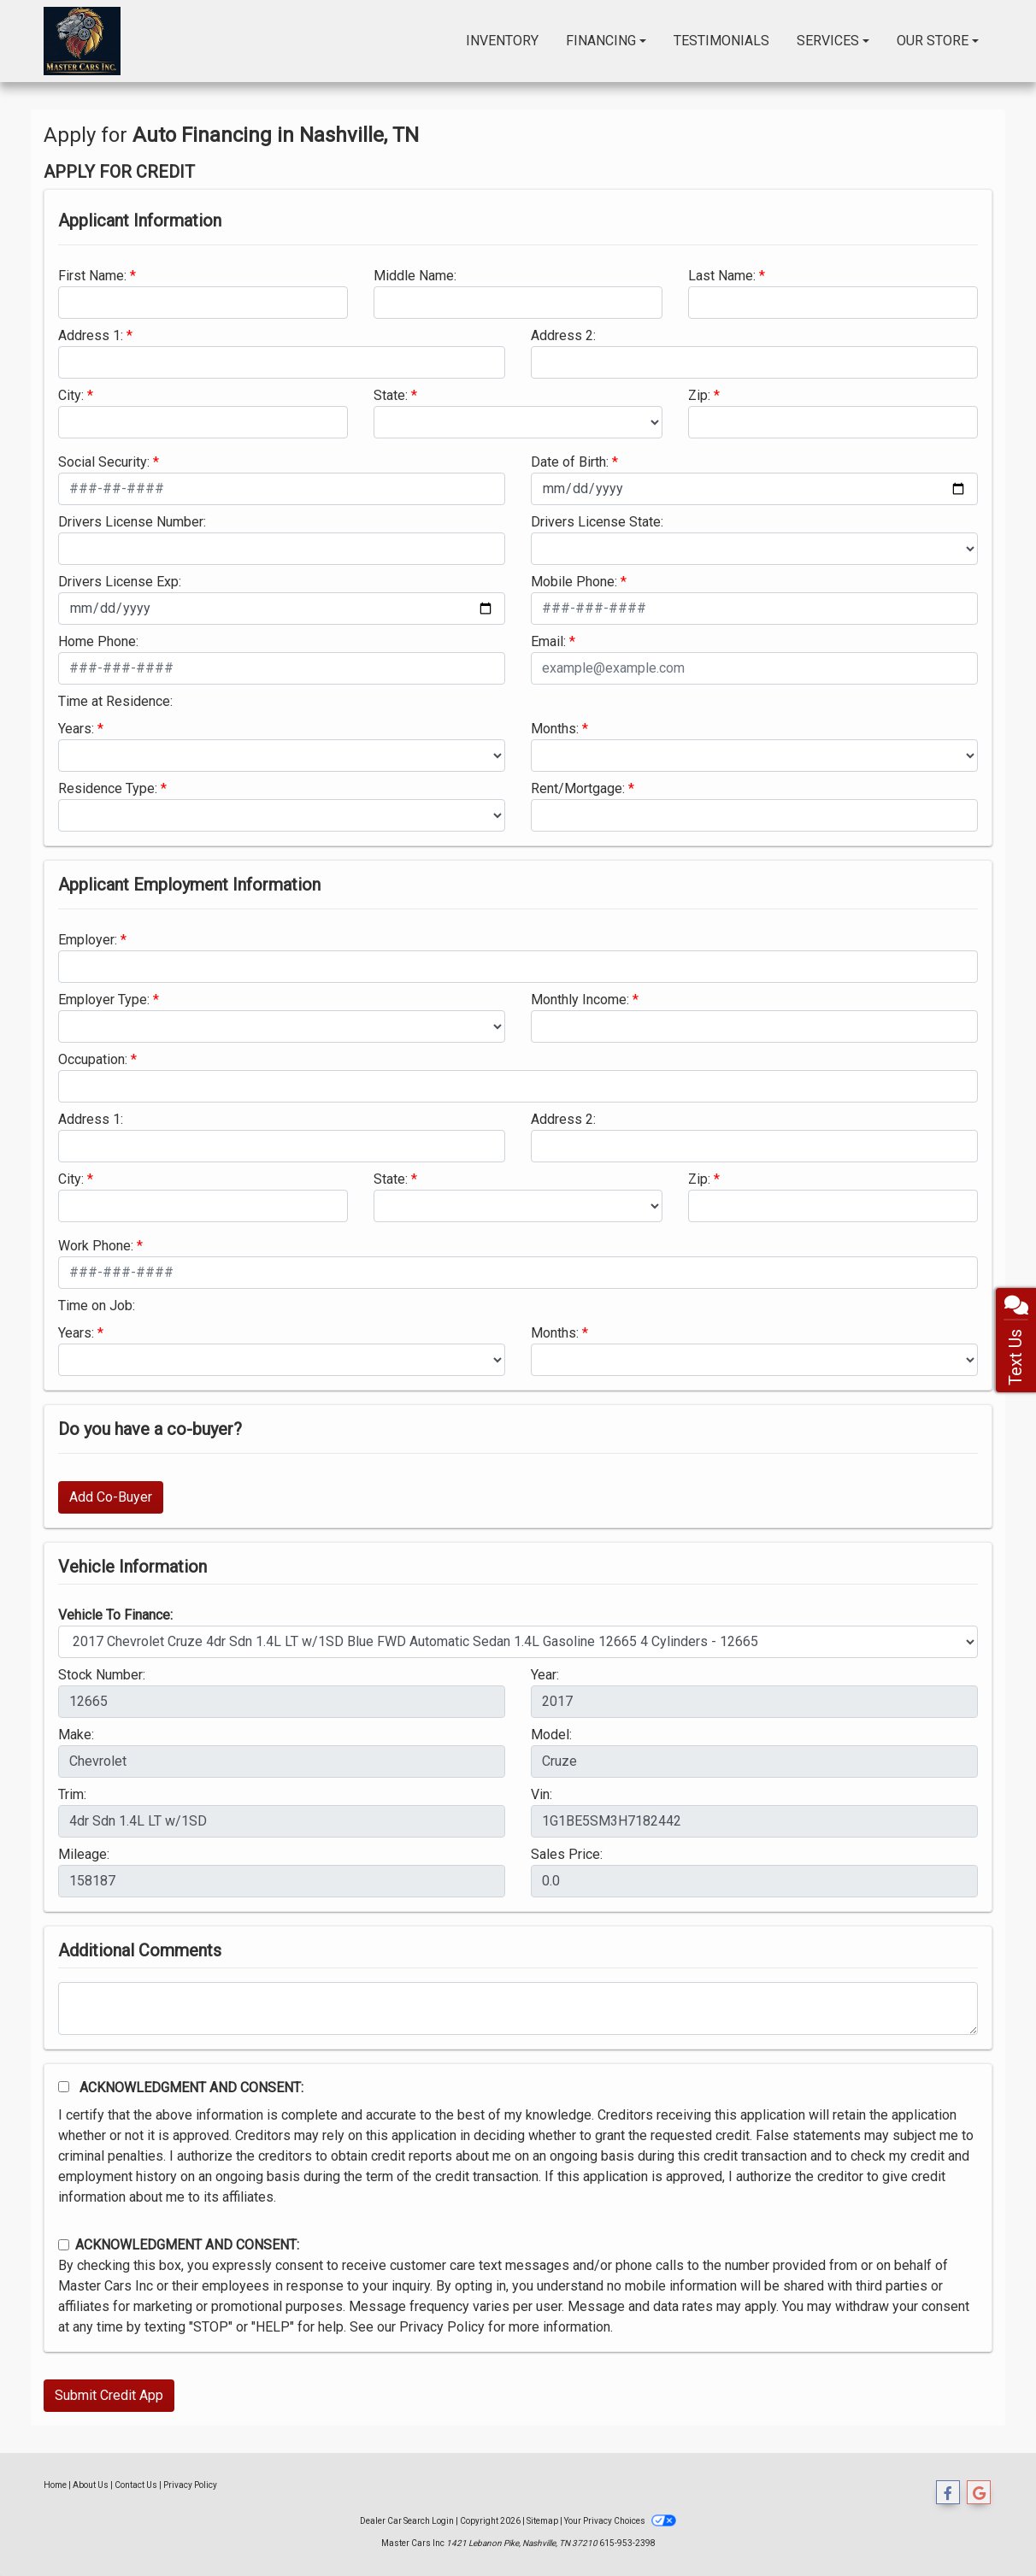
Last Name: (722, 276)
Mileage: (83, 1854)
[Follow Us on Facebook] (948, 2493)
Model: (551, 1734)
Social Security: (104, 462)
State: (391, 395)
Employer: (87, 940)
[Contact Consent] (63, 2244)
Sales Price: (567, 1854)
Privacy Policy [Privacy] (190, 2485)
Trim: (72, 1794)
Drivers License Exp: (119, 581)
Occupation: (92, 1059)
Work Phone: (95, 1246)
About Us (91, 2485)
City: (71, 395)
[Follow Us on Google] (979, 2493)
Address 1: (90, 335)
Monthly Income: (580, 999)
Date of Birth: (570, 462)
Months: (555, 728)
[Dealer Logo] (82, 41)
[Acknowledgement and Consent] (63, 2086)
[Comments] (518, 2008)
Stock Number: (101, 1675)
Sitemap (542, 2521)
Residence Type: (107, 788)
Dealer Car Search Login (407, 2521)
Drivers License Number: (132, 522)
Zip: (699, 395)
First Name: (92, 276)
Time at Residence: (115, 701)
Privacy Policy (442, 2327)
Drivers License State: (597, 522)
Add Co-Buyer (110, 1497)
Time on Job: (96, 1305)
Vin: (541, 1794)
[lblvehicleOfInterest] (518, 1642)
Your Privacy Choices (619, 2521)
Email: (548, 641)
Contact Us (136, 2485)
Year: (545, 1675)
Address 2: (563, 335)
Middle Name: (415, 276)
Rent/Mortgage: (578, 788)
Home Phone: (98, 641)
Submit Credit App (109, 2395)
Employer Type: (104, 999)
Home (55, 2485)
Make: (76, 1734)
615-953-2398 (627, 2543)
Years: (76, 728)
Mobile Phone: (574, 581)
